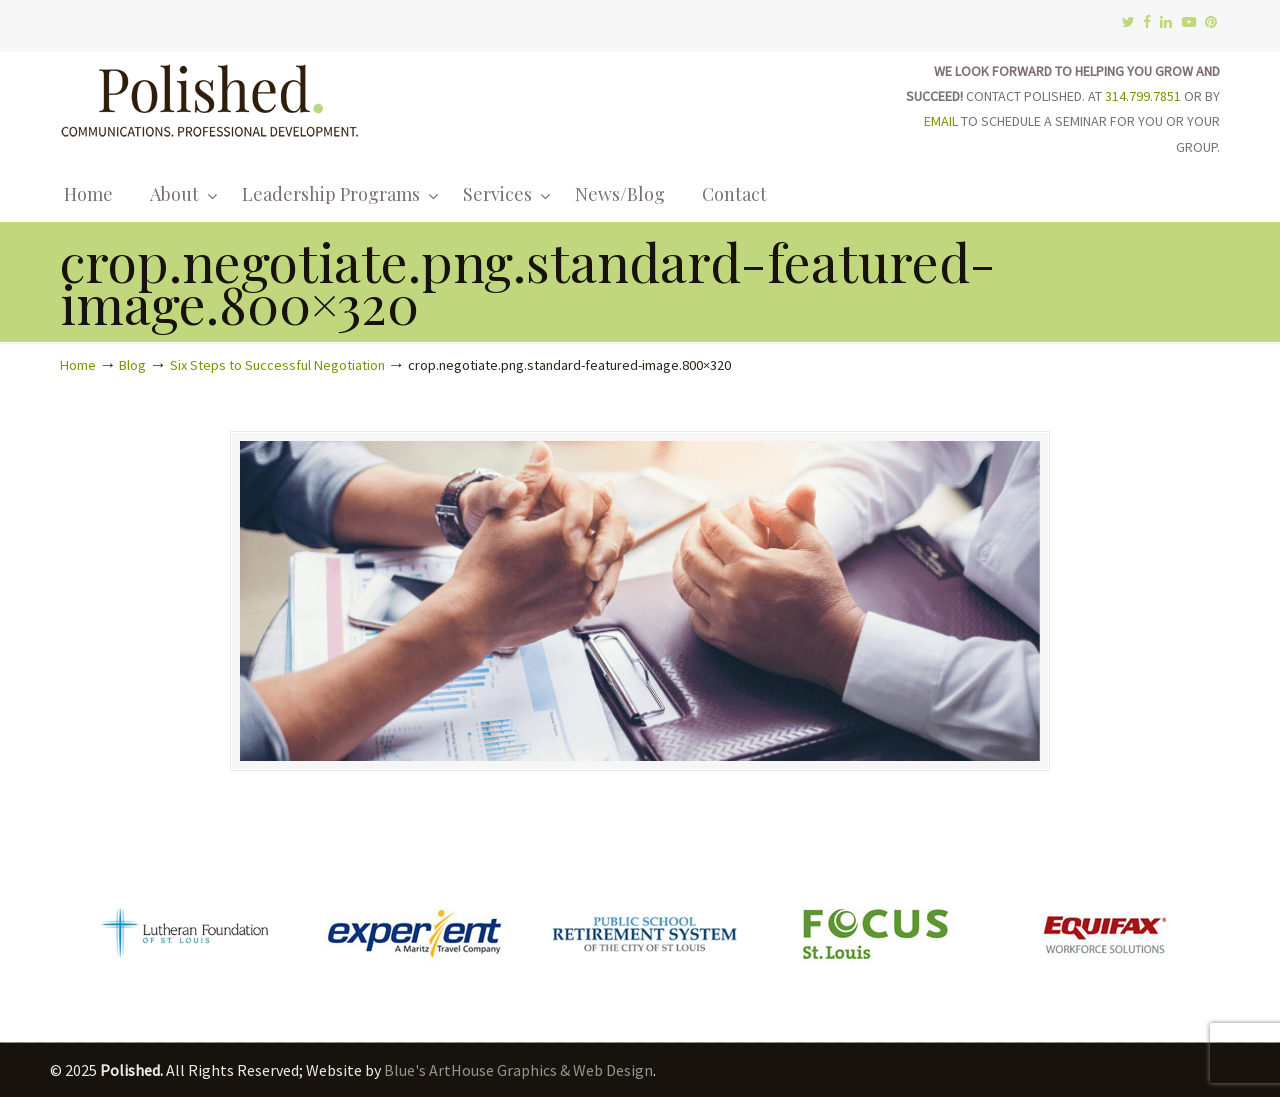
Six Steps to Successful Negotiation (277, 365)
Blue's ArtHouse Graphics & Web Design (518, 1070)
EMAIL (941, 121)
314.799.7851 (1143, 96)
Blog (132, 365)
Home (78, 365)
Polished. (210, 97)
